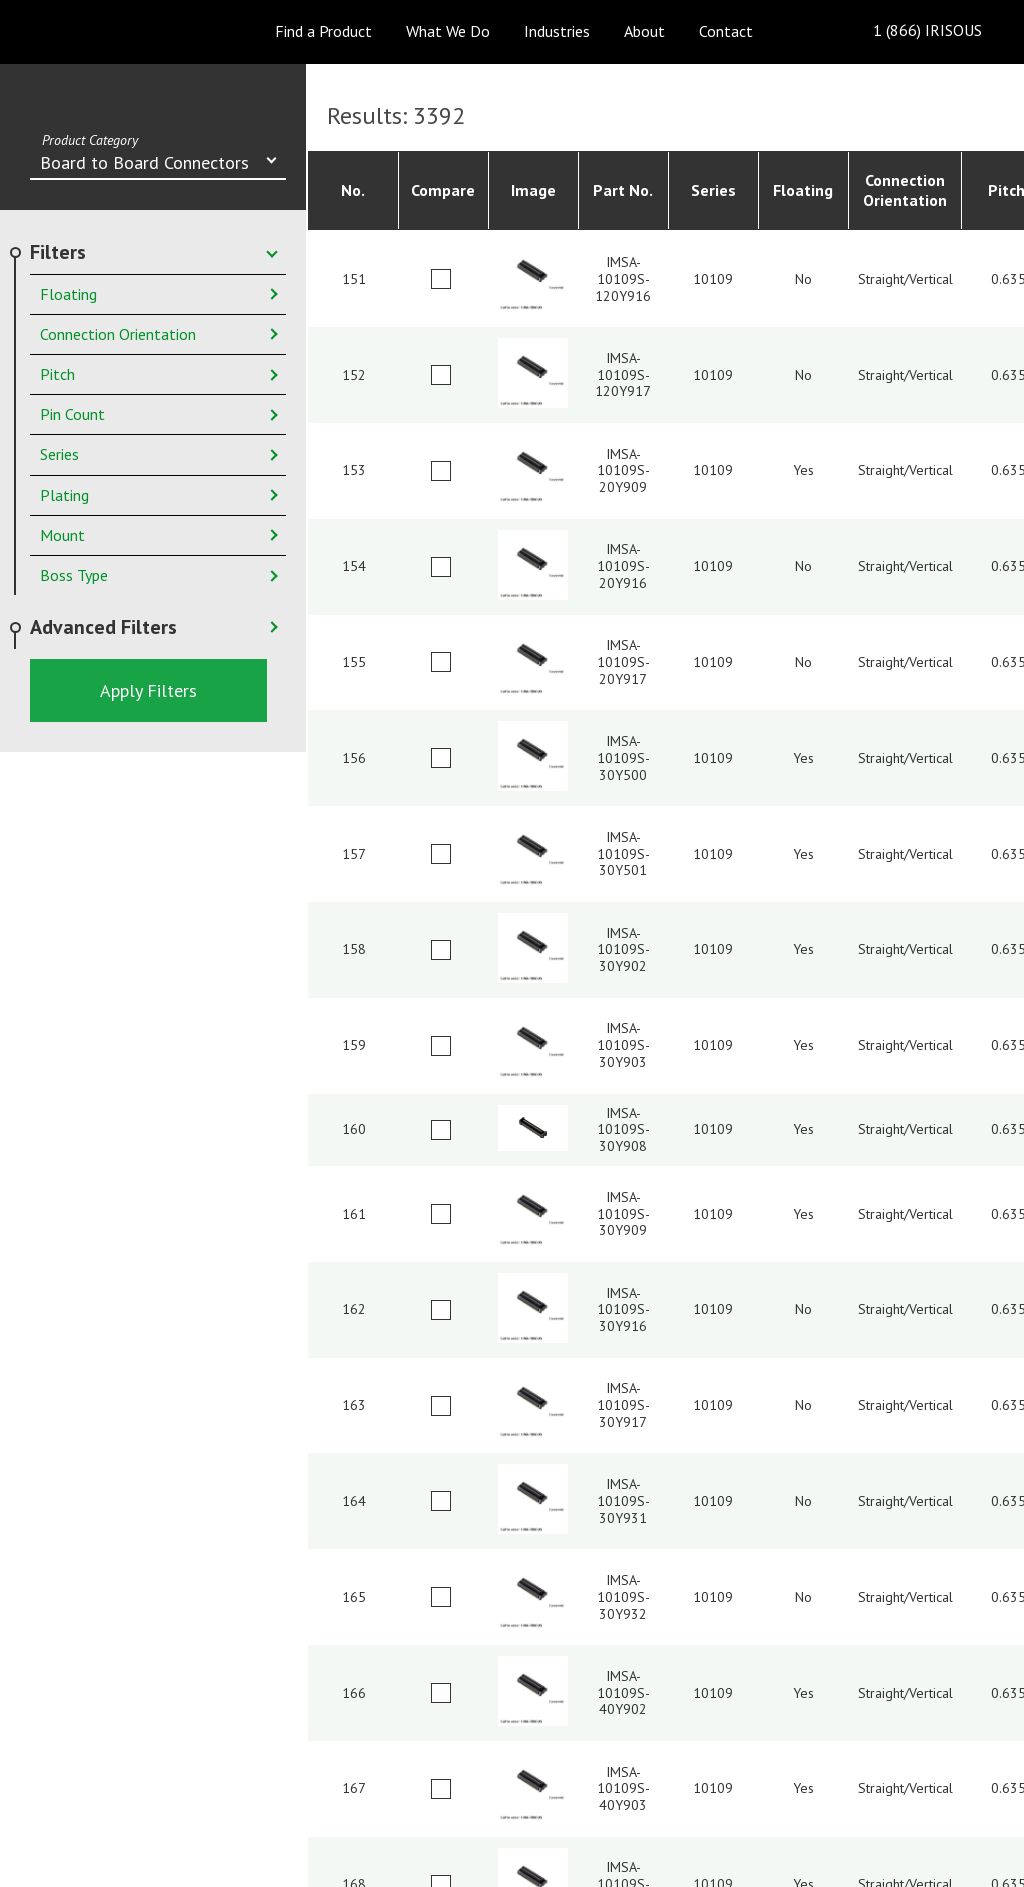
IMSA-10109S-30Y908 (623, 1130)
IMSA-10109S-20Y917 (623, 662)
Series (59, 454)
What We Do (448, 31)
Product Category (90, 140)
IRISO (99, 30)
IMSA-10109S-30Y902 (623, 950)
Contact (726, 31)
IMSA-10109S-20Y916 (623, 566)
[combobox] (158, 164)
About (644, 31)
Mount (62, 535)
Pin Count (72, 414)
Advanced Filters (103, 627)
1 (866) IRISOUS (911, 31)
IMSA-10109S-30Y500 (623, 758)
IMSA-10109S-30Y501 (623, 854)
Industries (557, 31)
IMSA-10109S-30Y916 (623, 1310)
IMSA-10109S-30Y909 (623, 1214)
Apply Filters (148, 690)
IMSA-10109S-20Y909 (623, 471)
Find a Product (323, 31)
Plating (64, 495)
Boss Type (74, 575)
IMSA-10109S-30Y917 (623, 1405)
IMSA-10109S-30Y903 (623, 1045)
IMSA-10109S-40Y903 (623, 1789)
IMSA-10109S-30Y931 (623, 1501)
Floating (68, 294)
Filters (58, 252)
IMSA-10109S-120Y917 (623, 375)
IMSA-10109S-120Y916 (623, 279)
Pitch (57, 374)
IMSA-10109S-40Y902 (623, 1693)
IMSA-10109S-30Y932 (623, 1597)
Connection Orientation (118, 334)
